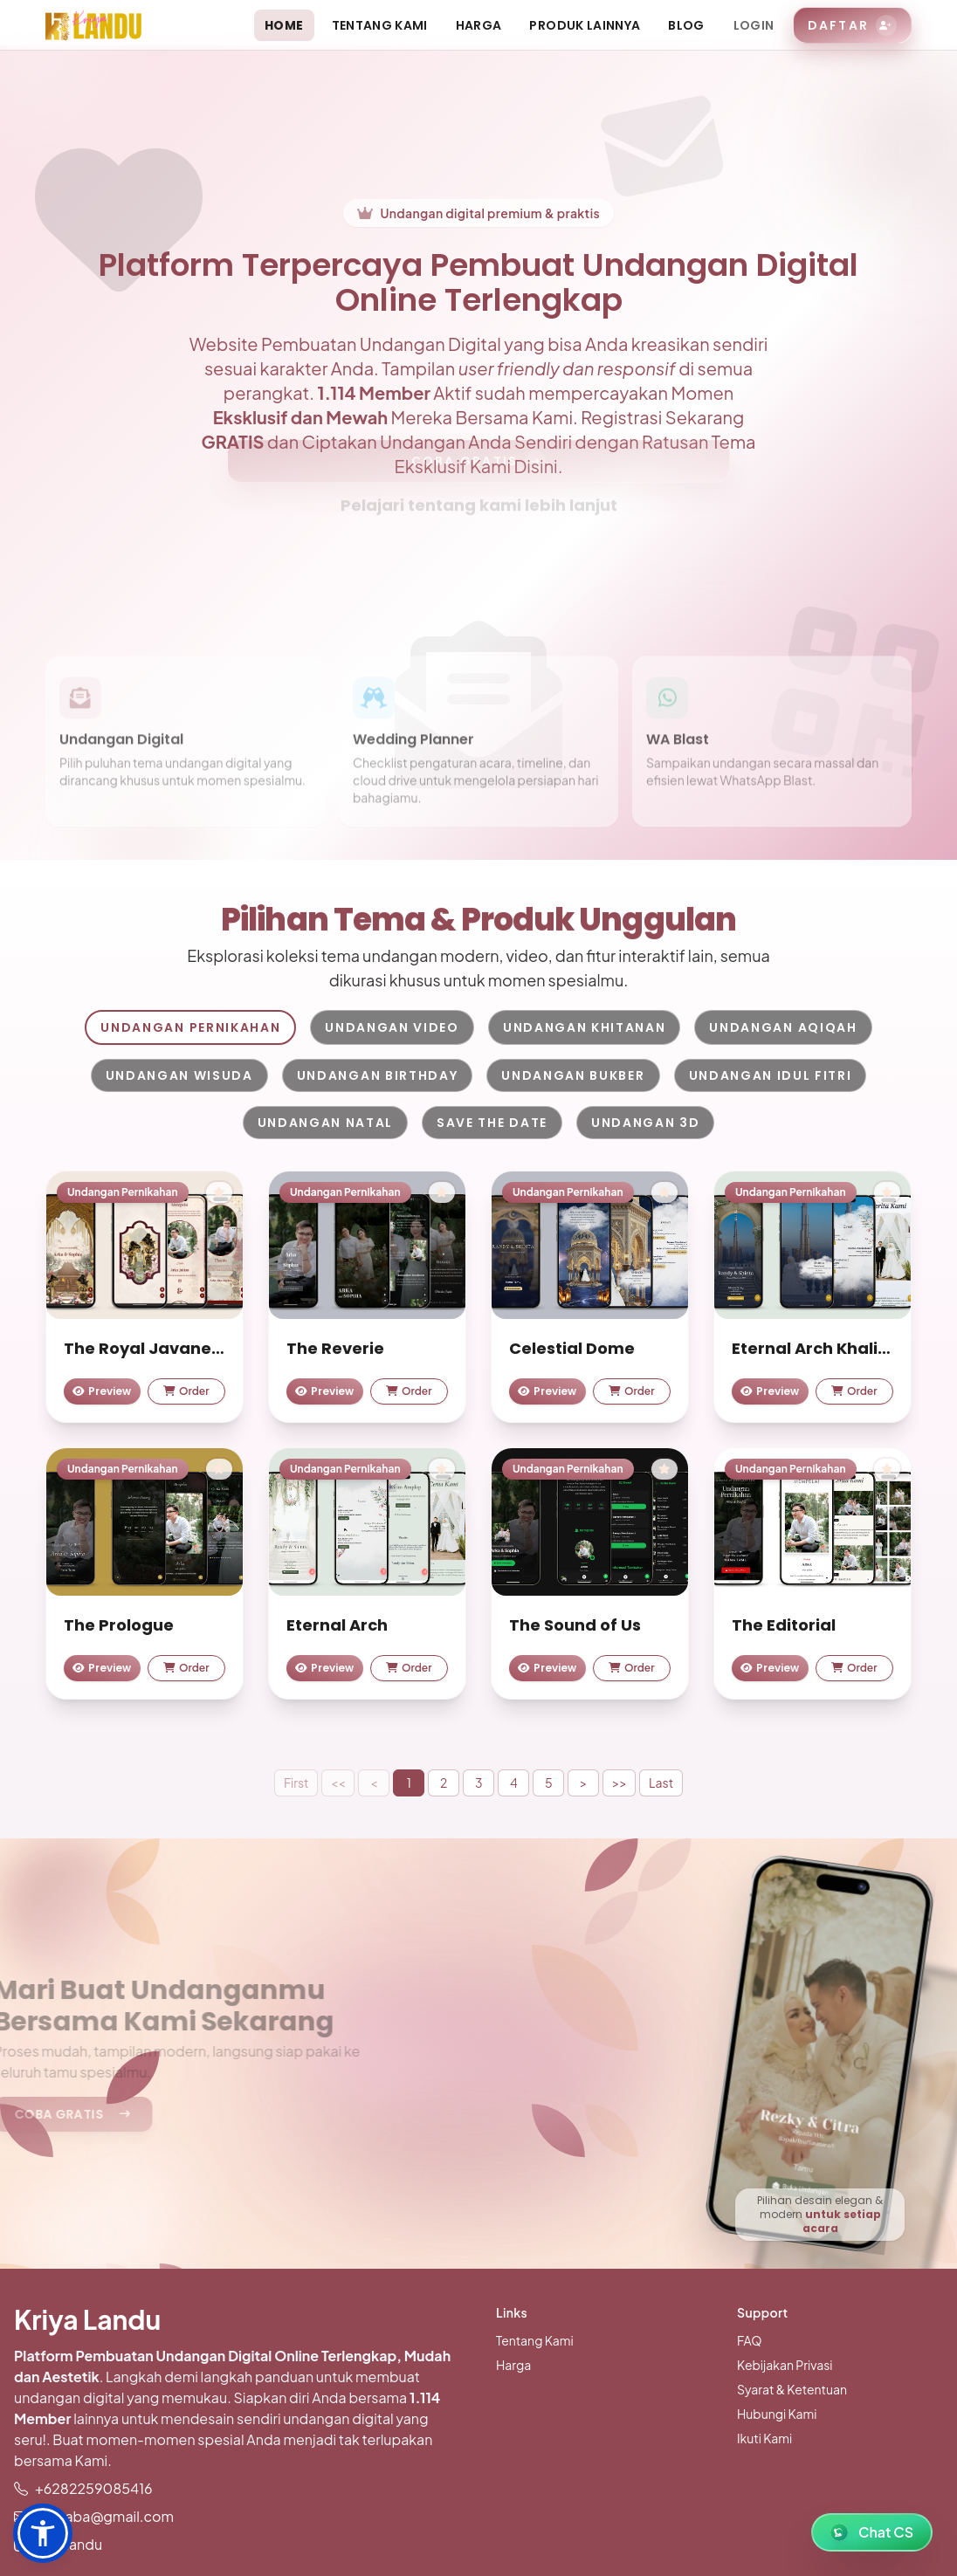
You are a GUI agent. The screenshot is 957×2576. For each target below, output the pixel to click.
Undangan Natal (326, 1122)
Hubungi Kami (777, 2413)
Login (754, 25)
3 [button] (479, 1782)
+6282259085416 (94, 2488)
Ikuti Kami (764, 2438)
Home (284, 25)
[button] (42, 2533)
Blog (686, 25)
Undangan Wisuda (179, 1075)
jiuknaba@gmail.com (104, 2516)
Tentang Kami (380, 25)
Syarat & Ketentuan (792, 2389)
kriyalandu (68, 2544)
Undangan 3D (645, 1122)
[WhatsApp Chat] (872, 2532)
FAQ (749, 2340)
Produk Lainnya (584, 25)
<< (338, 1782)
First (296, 1782)
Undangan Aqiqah (783, 1027)
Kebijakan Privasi (785, 2365)
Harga (479, 25)
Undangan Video (392, 1027)
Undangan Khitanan (584, 1027)
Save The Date (492, 1122)
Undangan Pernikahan (190, 1027)
